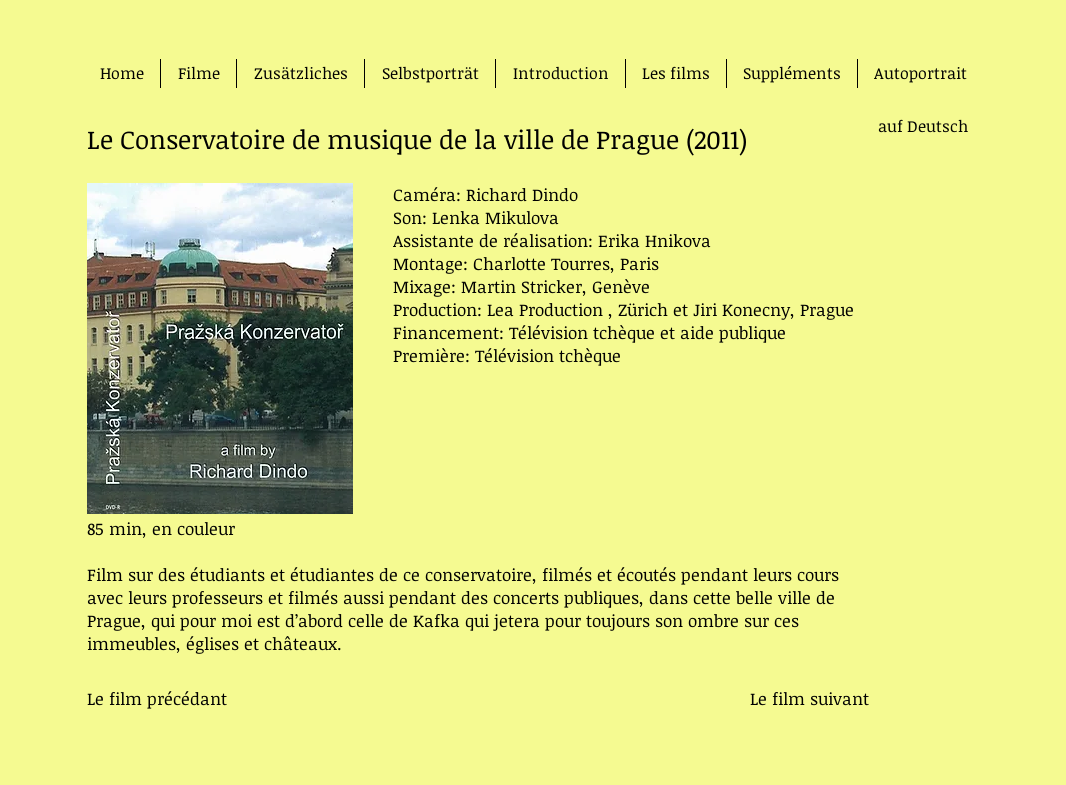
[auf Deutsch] (903, 126)
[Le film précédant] (157, 699)
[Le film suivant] (809, 699)
